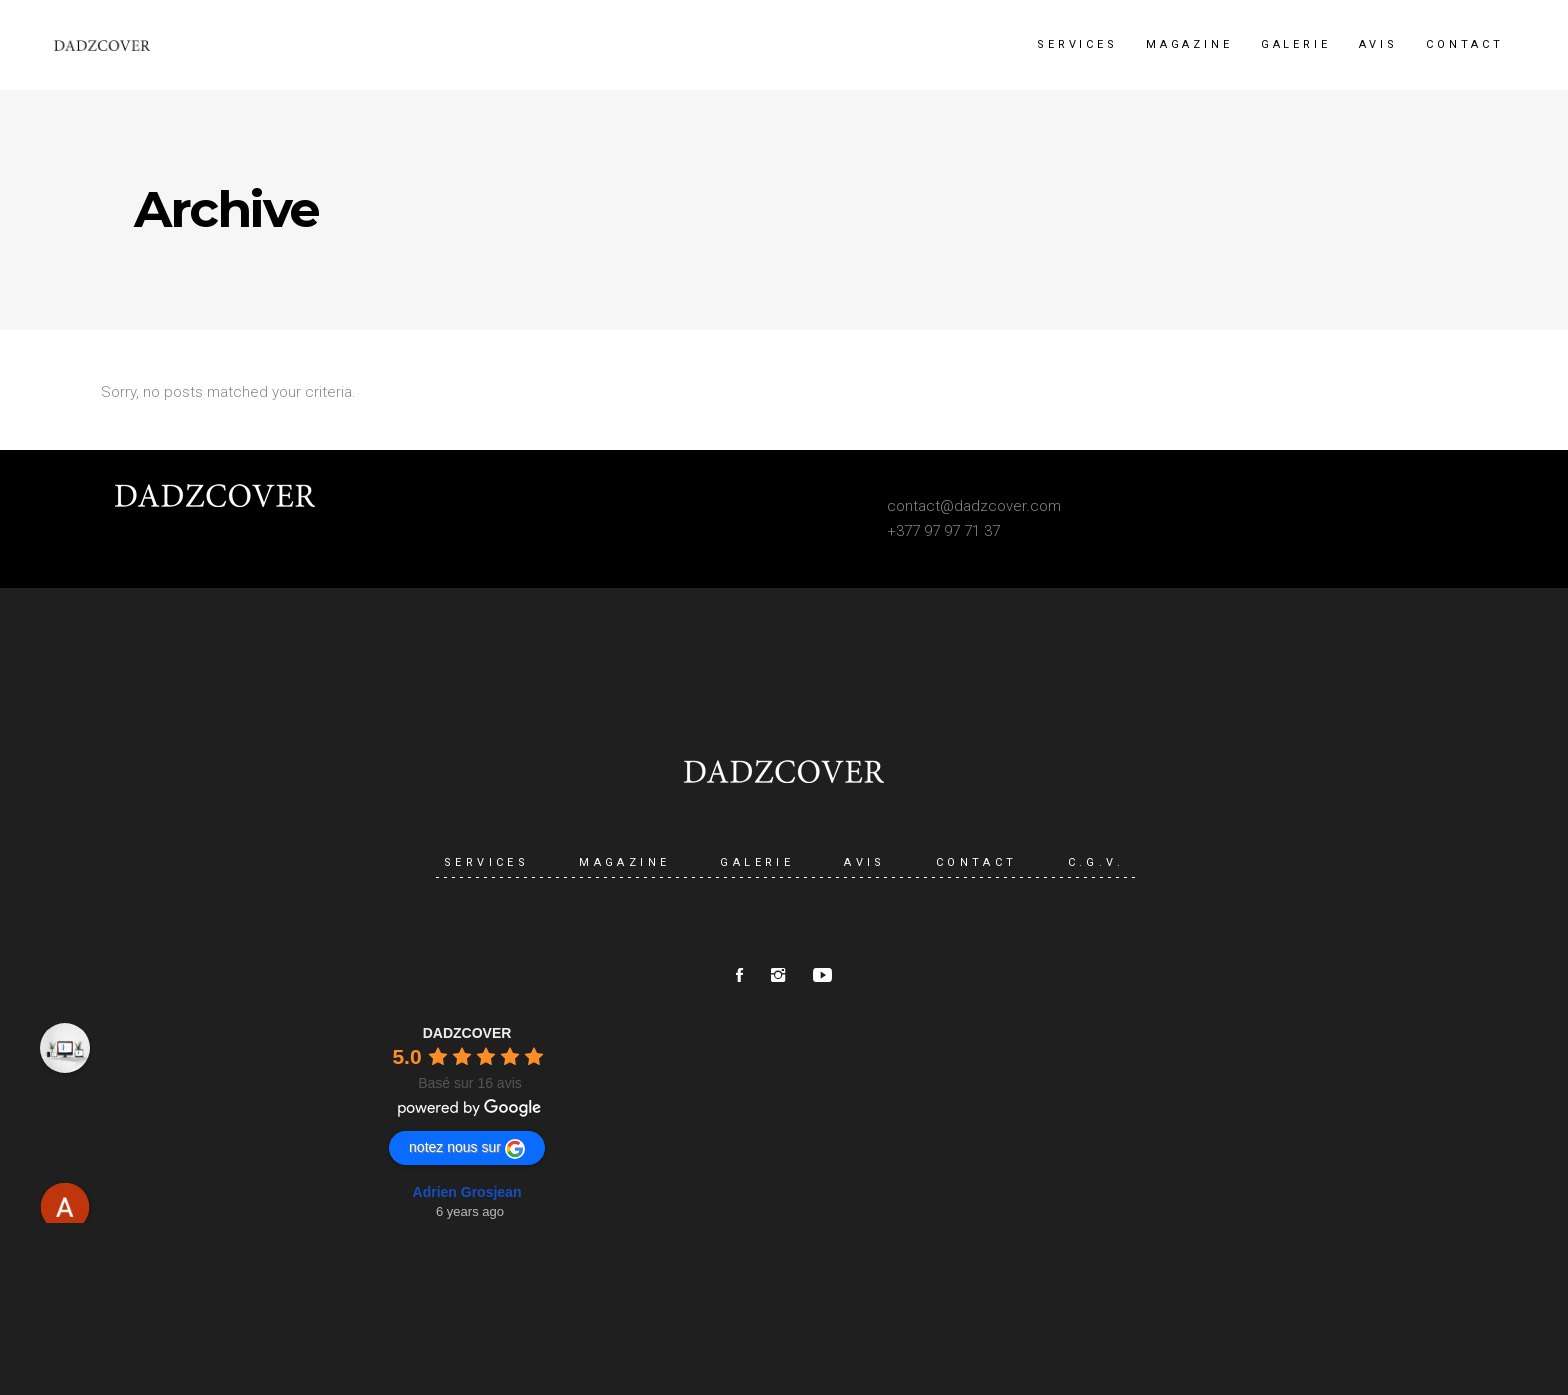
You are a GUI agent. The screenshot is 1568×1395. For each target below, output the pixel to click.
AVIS (865, 862)
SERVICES (486, 862)
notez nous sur (467, 1149)
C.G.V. (1096, 862)
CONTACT (977, 862)
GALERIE (757, 862)
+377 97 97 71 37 (943, 531)
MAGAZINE (624, 862)
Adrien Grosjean (467, 1192)
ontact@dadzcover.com (978, 506)
